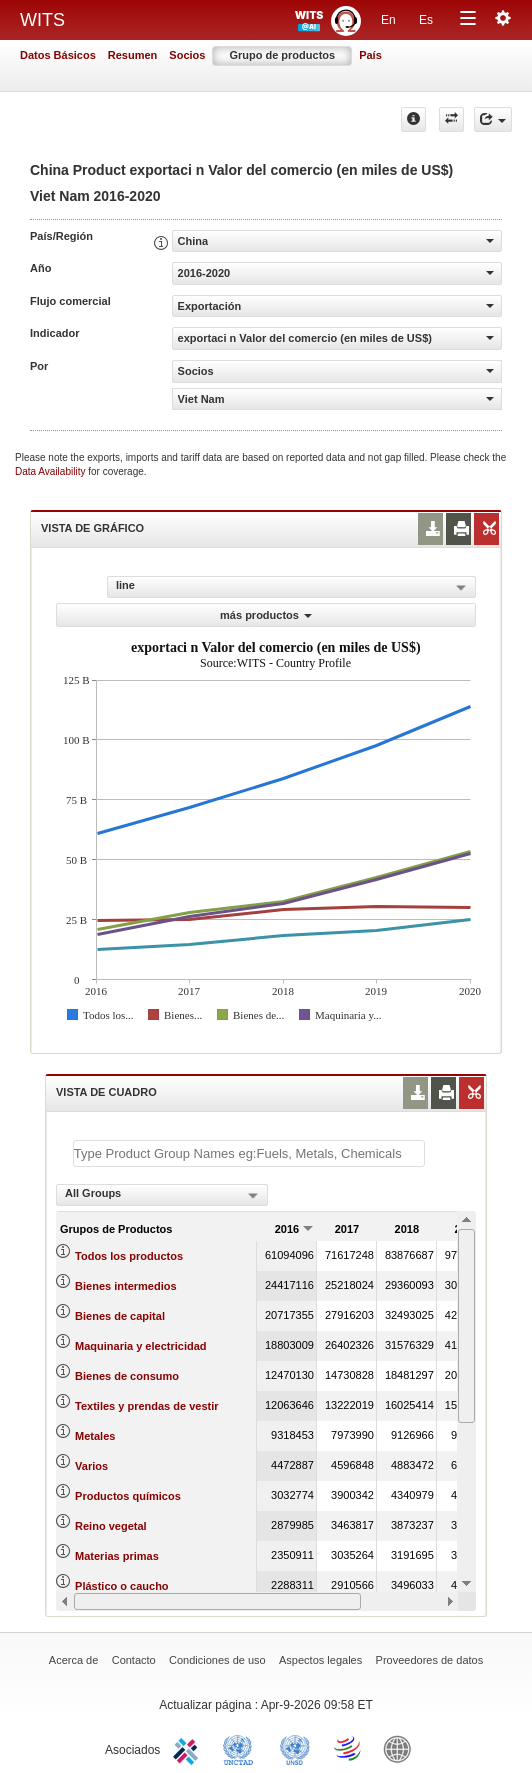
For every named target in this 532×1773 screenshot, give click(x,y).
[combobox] (162, 1195)
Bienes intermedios (125, 1286)
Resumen (133, 55)
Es (426, 20)
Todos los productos (129, 1256)
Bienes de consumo (127, 1376)
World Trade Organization (349, 1748)
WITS (42, 20)
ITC (189, 1748)
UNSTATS (295, 1748)
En (388, 20)
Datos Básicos (58, 55)
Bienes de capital (120, 1316)
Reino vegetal (111, 1526)
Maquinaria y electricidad (140, 1346)
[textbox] (249, 1153)
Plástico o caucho (122, 1586)
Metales (95, 1436)
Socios (187, 55)
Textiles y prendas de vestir (146, 1406)
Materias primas (117, 1556)
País (370, 55)
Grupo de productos (282, 55)
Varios (91, 1466)
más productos (266, 615)
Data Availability (51, 471)
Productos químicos (128, 1496)
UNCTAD (242, 1748)
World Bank (402, 1748)
